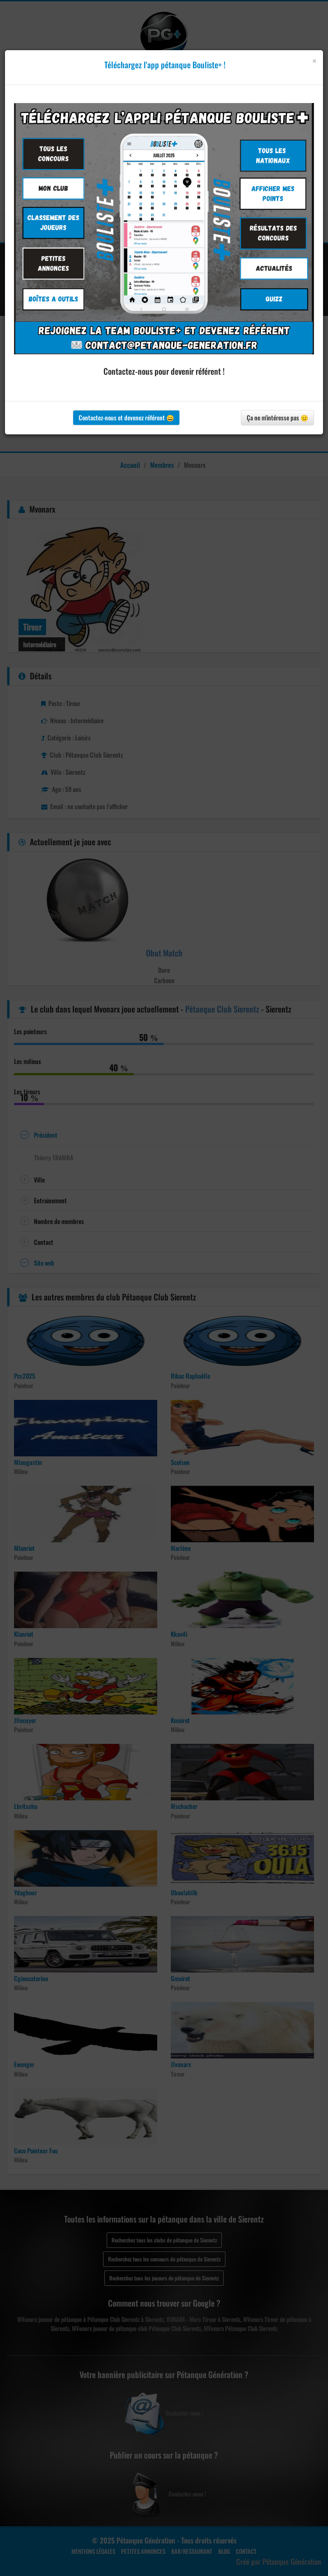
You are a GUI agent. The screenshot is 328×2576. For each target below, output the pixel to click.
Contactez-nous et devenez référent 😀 (126, 417)
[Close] (314, 61)
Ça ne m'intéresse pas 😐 (277, 417)
